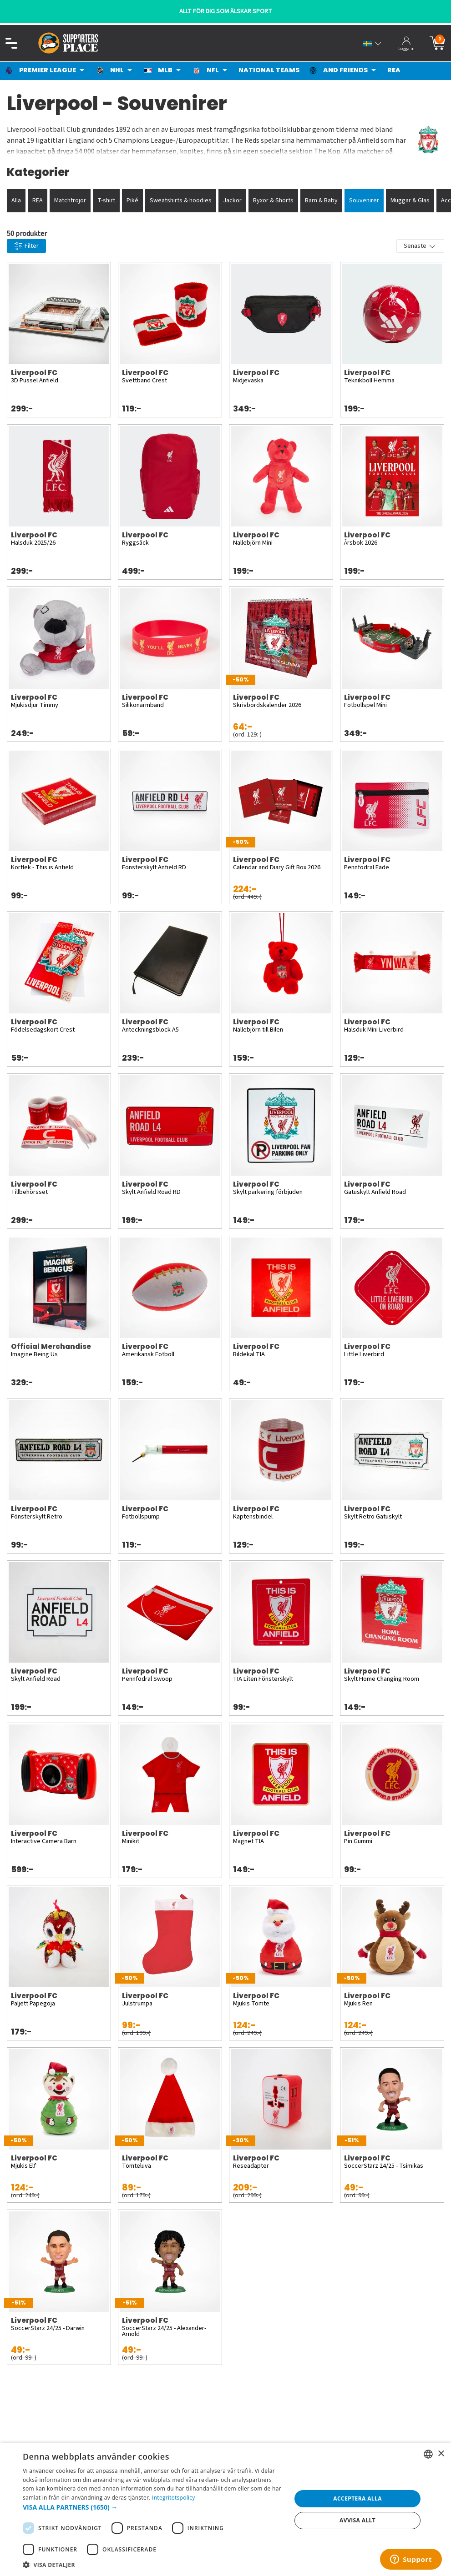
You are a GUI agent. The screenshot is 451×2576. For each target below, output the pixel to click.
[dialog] (225, 2509)
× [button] (440, 2454)
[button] (153, 2507)
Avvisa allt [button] (357, 2520)
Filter (26, 246)
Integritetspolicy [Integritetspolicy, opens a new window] (173, 2497)
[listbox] (428, 2454)
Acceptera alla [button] (357, 2498)
